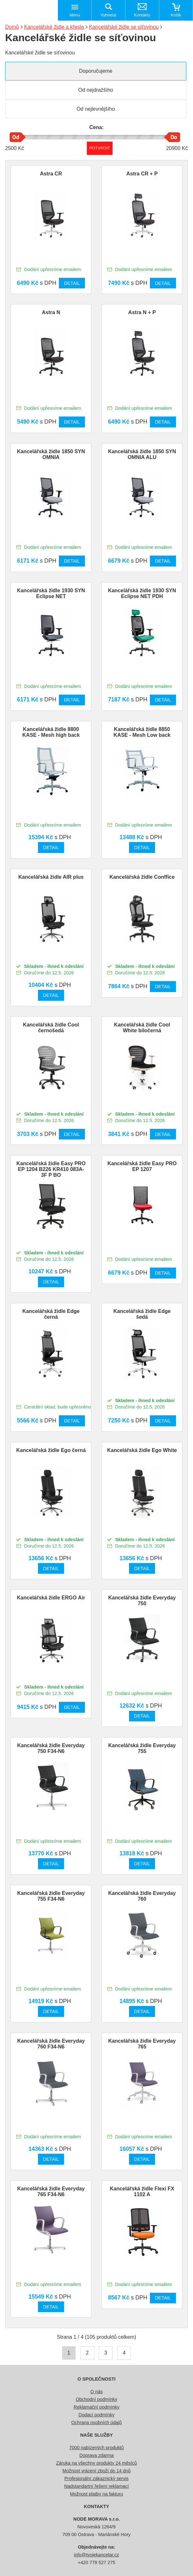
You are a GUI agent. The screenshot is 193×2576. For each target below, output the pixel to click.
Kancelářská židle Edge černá (51, 1314)
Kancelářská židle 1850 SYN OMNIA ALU (142, 454)
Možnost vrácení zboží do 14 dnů (96, 2470)
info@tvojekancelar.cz (96, 2554)
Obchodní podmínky (96, 2399)
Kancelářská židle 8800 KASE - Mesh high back (51, 732)
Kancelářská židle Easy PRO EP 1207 (142, 1166)
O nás (96, 2391)
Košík (176, 15)
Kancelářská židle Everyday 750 (142, 1600)
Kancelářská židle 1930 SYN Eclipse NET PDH (142, 593)
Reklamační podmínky (96, 2407)
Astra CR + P (142, 173)
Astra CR (51, 173)
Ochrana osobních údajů (96, 2422)
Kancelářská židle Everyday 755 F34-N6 (51, 1896)
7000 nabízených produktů (96, 2447)
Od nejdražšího (95, 90)
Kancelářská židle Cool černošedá (51, 1027)
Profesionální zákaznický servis (96, 2478)
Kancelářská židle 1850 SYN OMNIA (51, 454)
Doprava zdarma (96, 2455)
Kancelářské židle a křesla (54, 27)
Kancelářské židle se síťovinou (124, 27)
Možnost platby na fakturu (96, 2493)
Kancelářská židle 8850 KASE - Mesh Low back (142, 732)
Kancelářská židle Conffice (142, 877)
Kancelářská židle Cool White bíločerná (142, 1027)
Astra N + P (142, 312)
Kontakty (142, 15)
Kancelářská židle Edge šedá (142, 1314)
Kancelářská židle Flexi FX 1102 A (142, 2191)
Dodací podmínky (96, 2414)
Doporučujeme (95, 71)
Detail (72, 283)
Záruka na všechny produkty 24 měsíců (96, 2463)
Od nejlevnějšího (96, 109)
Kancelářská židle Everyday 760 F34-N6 (51, 2043)
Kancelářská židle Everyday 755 (142, 1748)
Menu (74, 15)
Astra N (51, 312)
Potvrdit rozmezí (99, 147)
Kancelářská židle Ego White (142, 1450)
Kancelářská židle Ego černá (51, 1450)
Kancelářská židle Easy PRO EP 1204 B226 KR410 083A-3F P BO (51, 1169)
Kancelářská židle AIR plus (51, 877)
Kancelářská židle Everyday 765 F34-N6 (51, 2191)
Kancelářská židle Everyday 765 (142, 2043)
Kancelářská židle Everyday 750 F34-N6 (51, 1748)
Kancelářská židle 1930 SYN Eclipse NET (51, 593)
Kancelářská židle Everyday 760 (142, 1896)
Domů (12, 27)
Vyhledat (108, 15)
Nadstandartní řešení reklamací (96, 2486)
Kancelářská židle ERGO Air (51, 1597)
